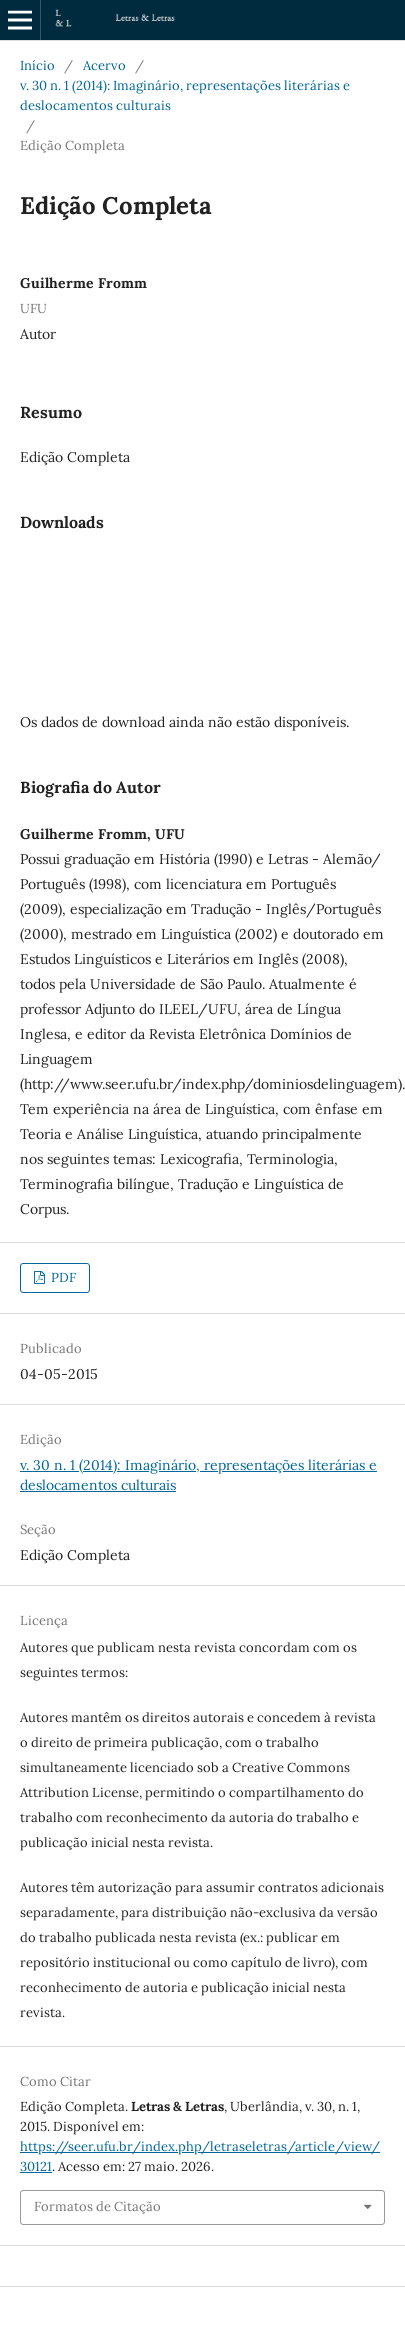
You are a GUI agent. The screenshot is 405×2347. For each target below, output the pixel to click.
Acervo (104, 65)
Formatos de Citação (97, 2206)
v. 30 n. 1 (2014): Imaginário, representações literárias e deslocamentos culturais (185, 95)
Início (37, 65)
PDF (62, 1277)
